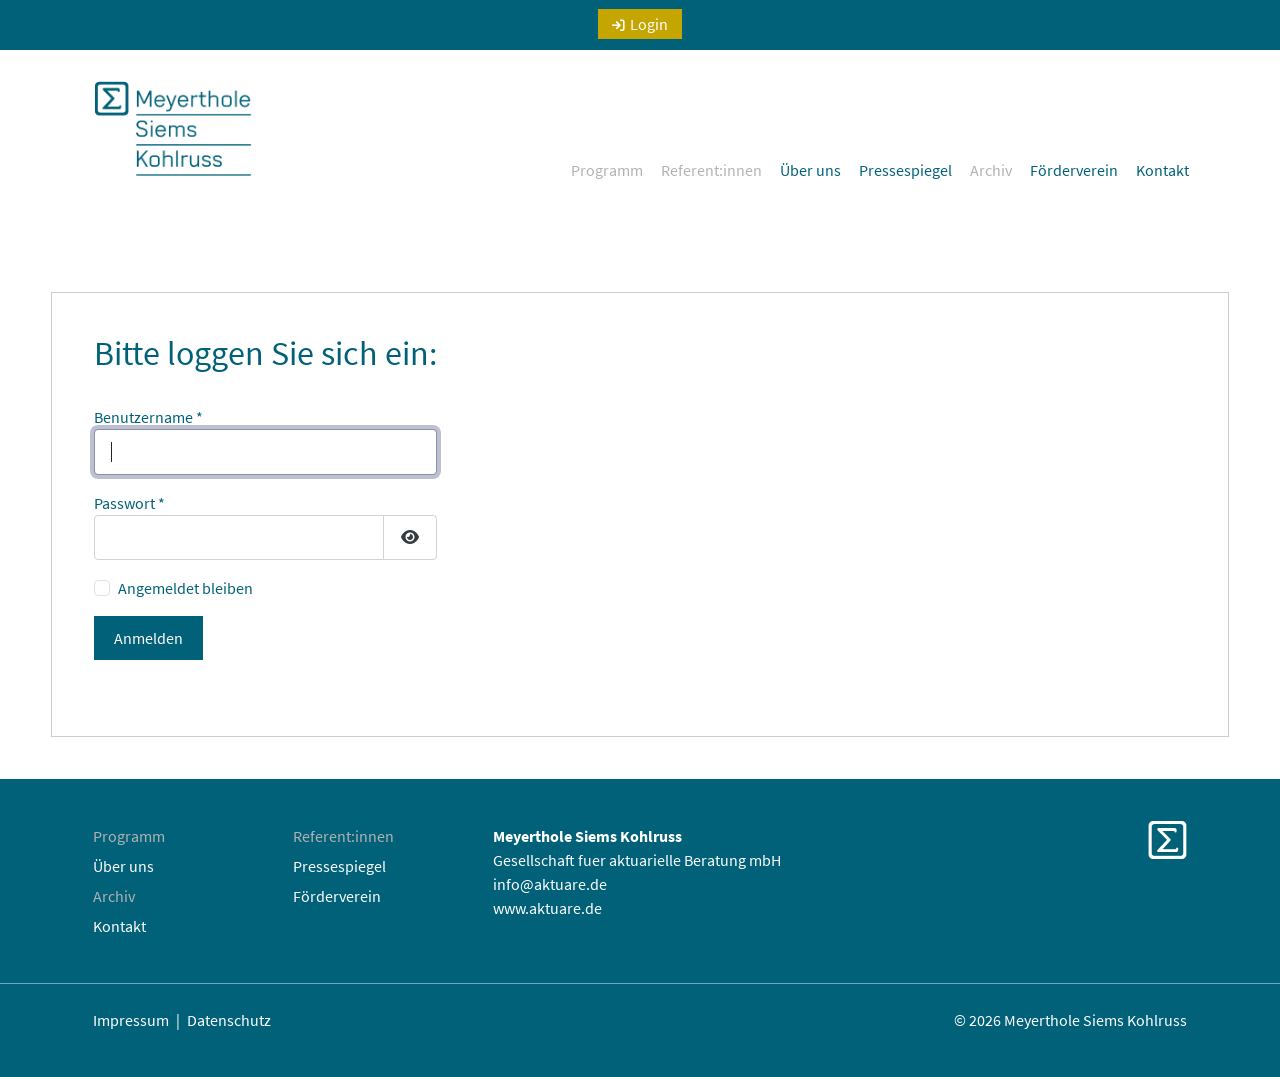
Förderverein (1074, 170)
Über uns (810, 170)
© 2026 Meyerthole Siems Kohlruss (1070, 1020)
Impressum (131, 1020)
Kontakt (1162, 170)
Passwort (129, 503)
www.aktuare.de (547, 908)
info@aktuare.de (550, 884)
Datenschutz (229, 1020)
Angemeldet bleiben (185, 588)
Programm (607, 170)
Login (649, 24)
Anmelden (148, 638)
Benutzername (148, 417)
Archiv (991, 170)
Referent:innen (711, 170)
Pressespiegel (905, 170)
